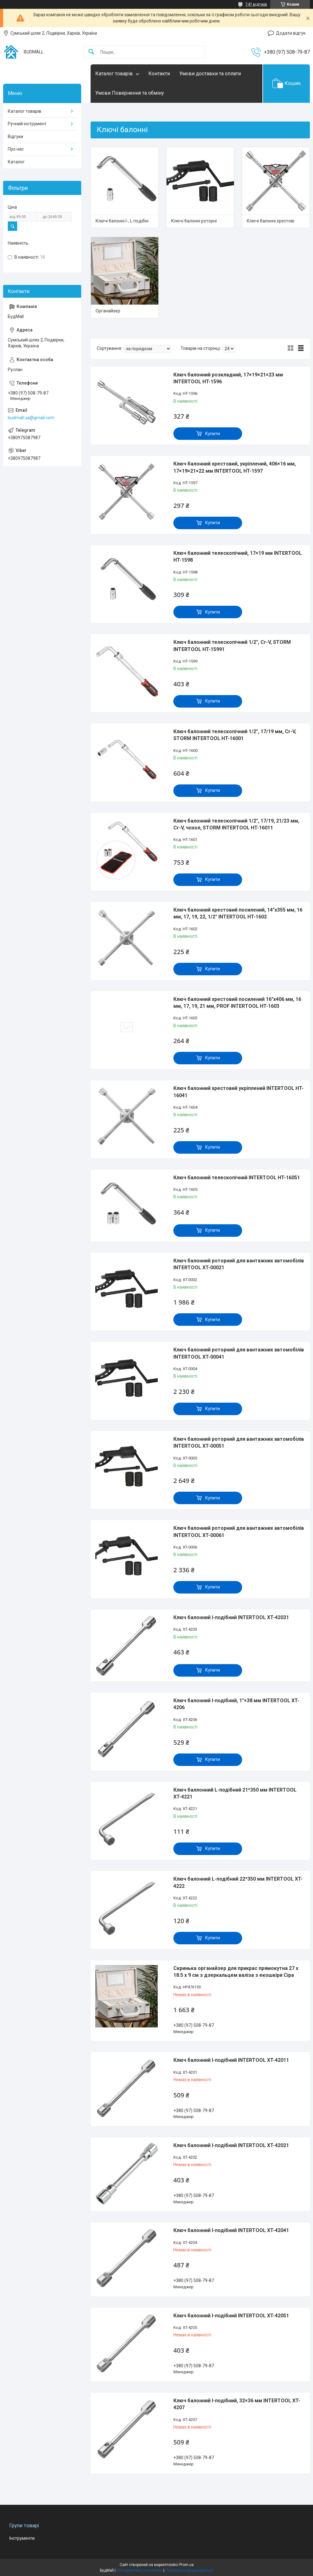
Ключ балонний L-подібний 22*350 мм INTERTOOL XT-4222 (238, 1882)
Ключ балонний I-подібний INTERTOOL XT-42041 (231, 2230)
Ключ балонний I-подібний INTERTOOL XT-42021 (231, 2145)
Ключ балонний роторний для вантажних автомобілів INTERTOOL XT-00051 (238, 1442)
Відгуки (15, 136)
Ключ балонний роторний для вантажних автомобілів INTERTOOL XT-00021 (238, 1264)
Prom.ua (186, 2565)
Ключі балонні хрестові (270, 220)
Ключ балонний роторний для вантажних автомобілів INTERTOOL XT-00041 (238, 1353)
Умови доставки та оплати (210, 74)
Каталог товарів (114, 74)
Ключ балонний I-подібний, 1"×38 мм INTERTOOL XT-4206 (236, 1704)
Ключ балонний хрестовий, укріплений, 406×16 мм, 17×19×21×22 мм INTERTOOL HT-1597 (234, 467)
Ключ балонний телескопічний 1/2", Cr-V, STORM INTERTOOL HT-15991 (232, 645)
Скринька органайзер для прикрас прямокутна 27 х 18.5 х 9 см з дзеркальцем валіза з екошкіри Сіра (235, 1971)
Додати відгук (291, 33)
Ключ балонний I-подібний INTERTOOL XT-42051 (231, 2316)
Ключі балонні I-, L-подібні (122, 220)
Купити (212, 433)
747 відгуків (256, 4)
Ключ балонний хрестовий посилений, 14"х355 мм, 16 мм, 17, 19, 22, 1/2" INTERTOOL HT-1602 (237, 913)
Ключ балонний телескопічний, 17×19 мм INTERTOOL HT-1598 (237, 556)
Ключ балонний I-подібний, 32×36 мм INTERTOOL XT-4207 (236, 2404)
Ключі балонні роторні (194, 220)
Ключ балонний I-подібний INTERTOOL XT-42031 (231, 1617)
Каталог (16, 161)
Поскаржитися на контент (139, 2570)
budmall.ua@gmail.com (31, 417)
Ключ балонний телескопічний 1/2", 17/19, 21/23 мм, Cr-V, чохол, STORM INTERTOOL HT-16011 (236, 824)
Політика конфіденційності (189, 2570)
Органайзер (108, 310)
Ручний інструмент (27, 123)
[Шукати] (91, 52)
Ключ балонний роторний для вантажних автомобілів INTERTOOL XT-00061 (238, 1531)
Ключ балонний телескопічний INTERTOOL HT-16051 (236, 1178)
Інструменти (22, 2538)
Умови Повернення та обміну (129, 93)
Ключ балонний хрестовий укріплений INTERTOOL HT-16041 (238, 1091)
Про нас (16, 149)
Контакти (159, 74)
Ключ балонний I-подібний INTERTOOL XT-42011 (231, 2060)
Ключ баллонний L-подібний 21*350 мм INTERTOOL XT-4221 (234, 1793)
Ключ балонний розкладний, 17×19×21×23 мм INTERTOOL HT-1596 (228, 378)
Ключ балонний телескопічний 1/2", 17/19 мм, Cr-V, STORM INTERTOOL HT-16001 (234, 735)
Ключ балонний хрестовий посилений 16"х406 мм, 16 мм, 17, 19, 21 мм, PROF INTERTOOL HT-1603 (237, 1002)
